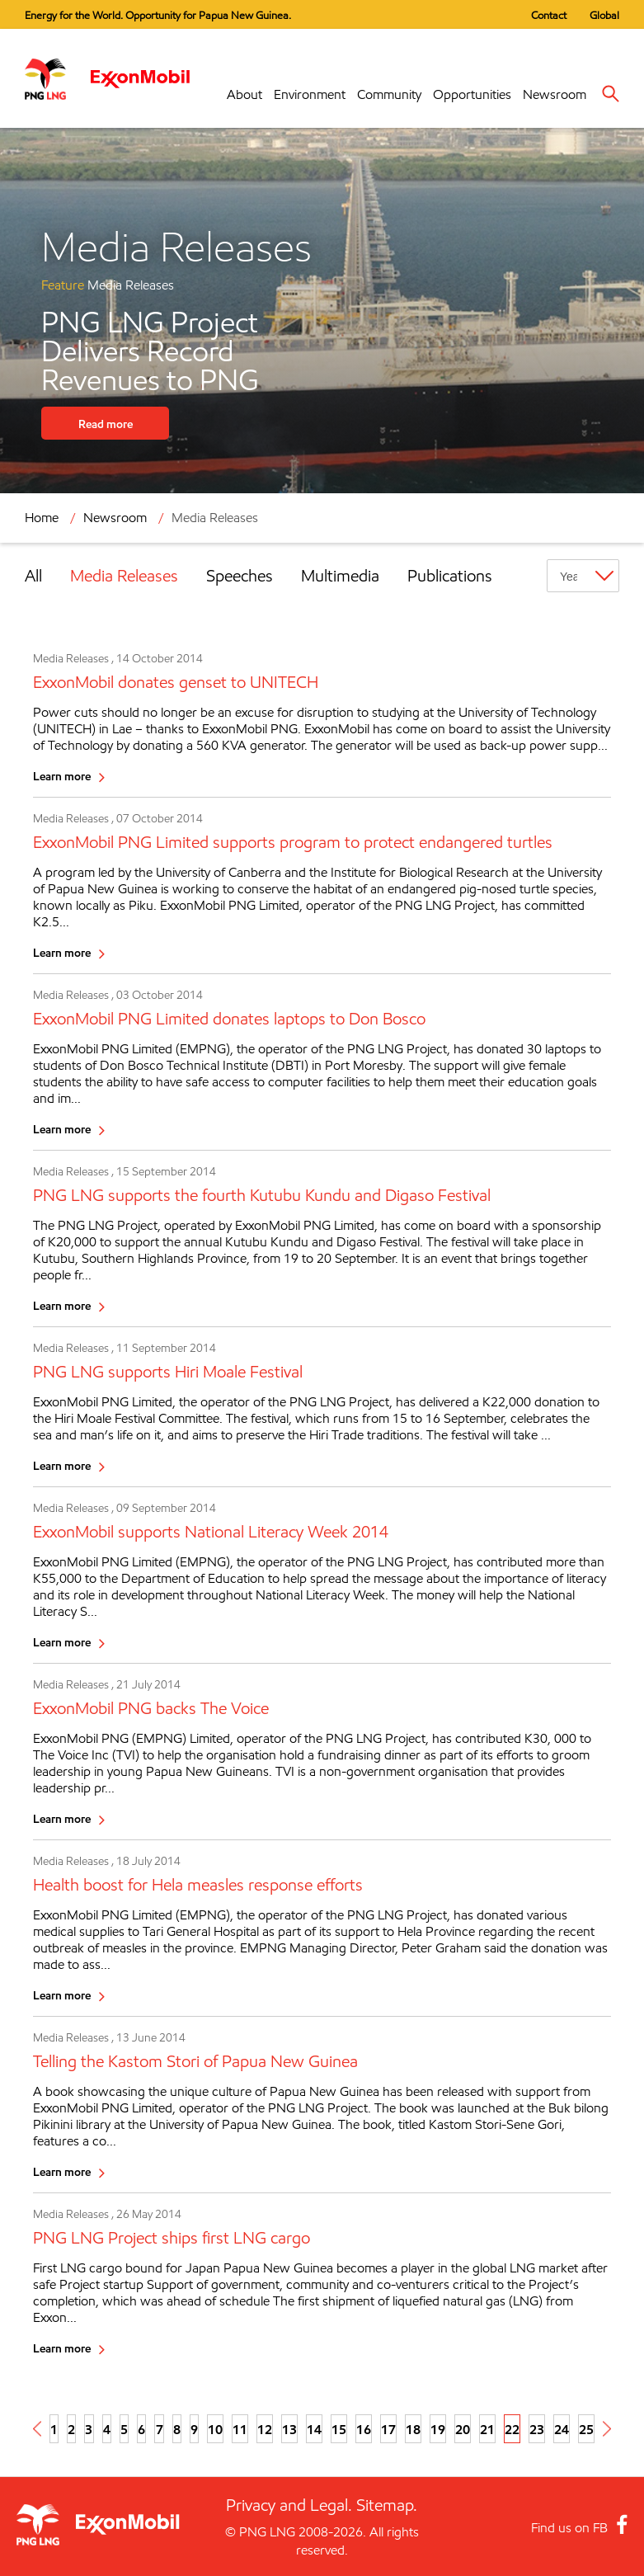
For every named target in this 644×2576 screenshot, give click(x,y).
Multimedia (340, 576)
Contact (548, 14)
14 (314, 2429)
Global (604, 14)
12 (264, 2429)
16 (363, 2429)
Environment (310, 94)
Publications (449, 576)
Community (389, 94)
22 (512, 2429)
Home (42, 517)
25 (586, 2429)
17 (388, 2429)
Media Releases (215, 517)
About (244, 94)
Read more (105, 424)
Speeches (239, 576)
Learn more (62, 776)
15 (338, 2429)
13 (289, 2429)
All (33, 576)
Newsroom (554, 94)
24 (561, 2429)
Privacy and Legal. (289, 2505)
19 (437, 2429)
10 (215, 2429)
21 (487, 2429)
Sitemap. (386, 2505)
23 (536, 2429)
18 (413, 2429)
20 (462, 2429)
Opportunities (472, 94)
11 (240, 2429)
